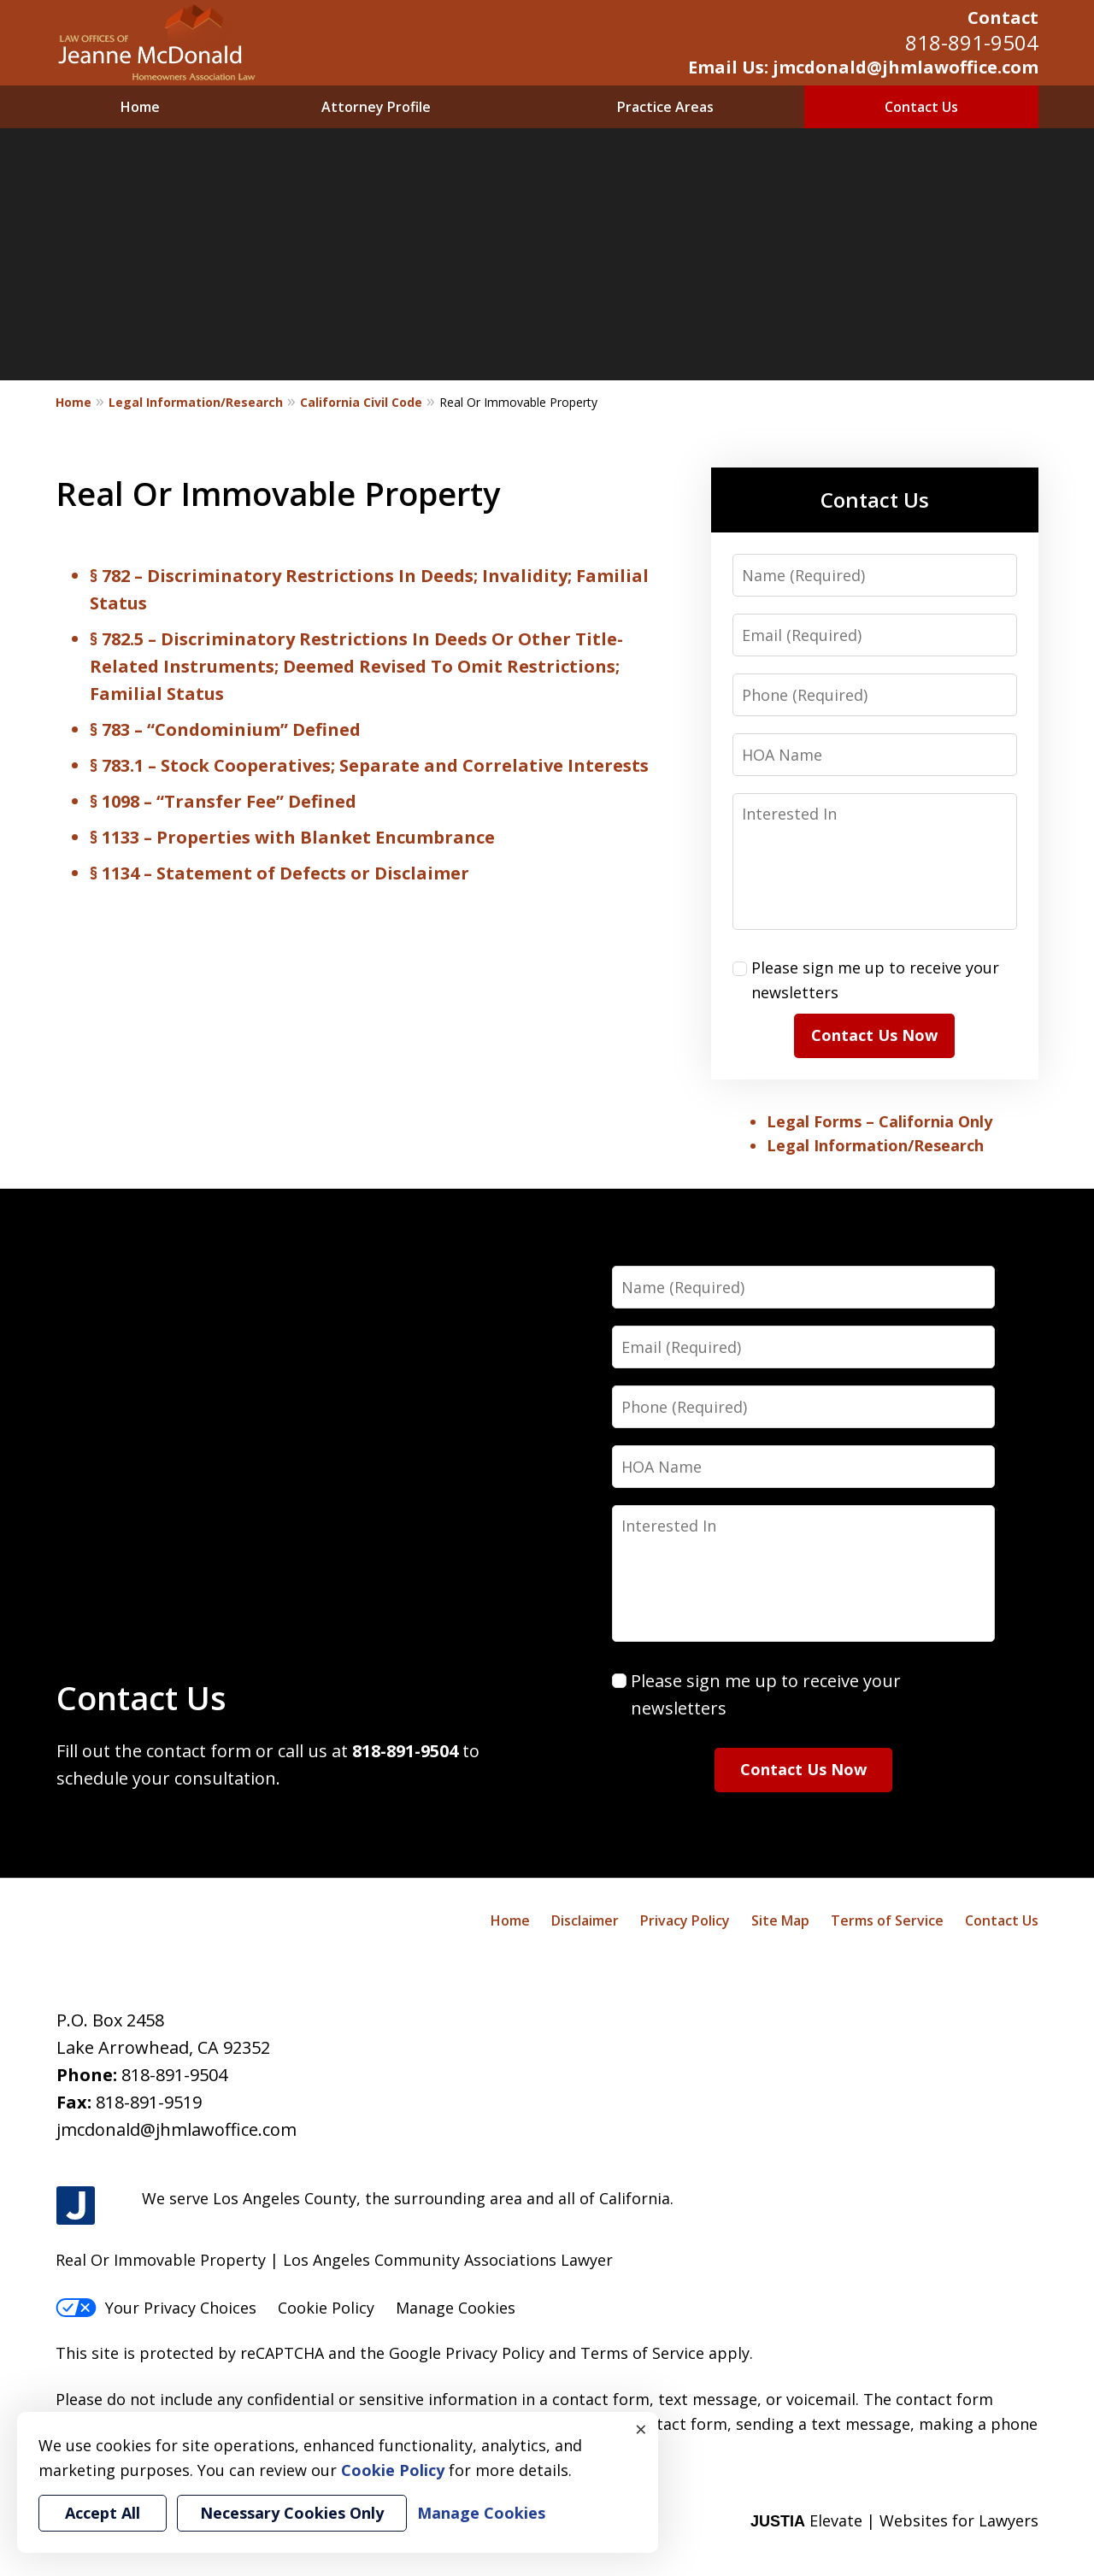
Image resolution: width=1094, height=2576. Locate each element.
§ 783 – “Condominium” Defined (225, 729)
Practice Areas (665, 106)
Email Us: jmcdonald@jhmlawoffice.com (863, 67)
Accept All (102, 2512)
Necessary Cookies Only (292, 2512)
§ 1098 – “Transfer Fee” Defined (223, 801)
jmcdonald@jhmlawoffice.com (176, 2129)
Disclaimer (585, 1920)
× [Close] (641, 2429)
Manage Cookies (455, 2307)
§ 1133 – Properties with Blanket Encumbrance (292, 837)
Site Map (780, 1920)
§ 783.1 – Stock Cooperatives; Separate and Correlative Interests (369, 765)
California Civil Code (361, 402)
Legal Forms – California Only (879, 1121)
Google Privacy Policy (466, 2353)
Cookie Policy (326, 2307)
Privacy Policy (685, 1920)
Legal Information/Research (196, 402)
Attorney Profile (376, 106)
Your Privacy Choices (156, 2307)
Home (140, 106)
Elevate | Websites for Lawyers (894, 2520)
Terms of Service (887, 1920)
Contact (1003, 17)
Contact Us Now (874, 1035)
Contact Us (921, 106)
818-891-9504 (971, 42)
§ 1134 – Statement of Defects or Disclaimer (279, 873)
